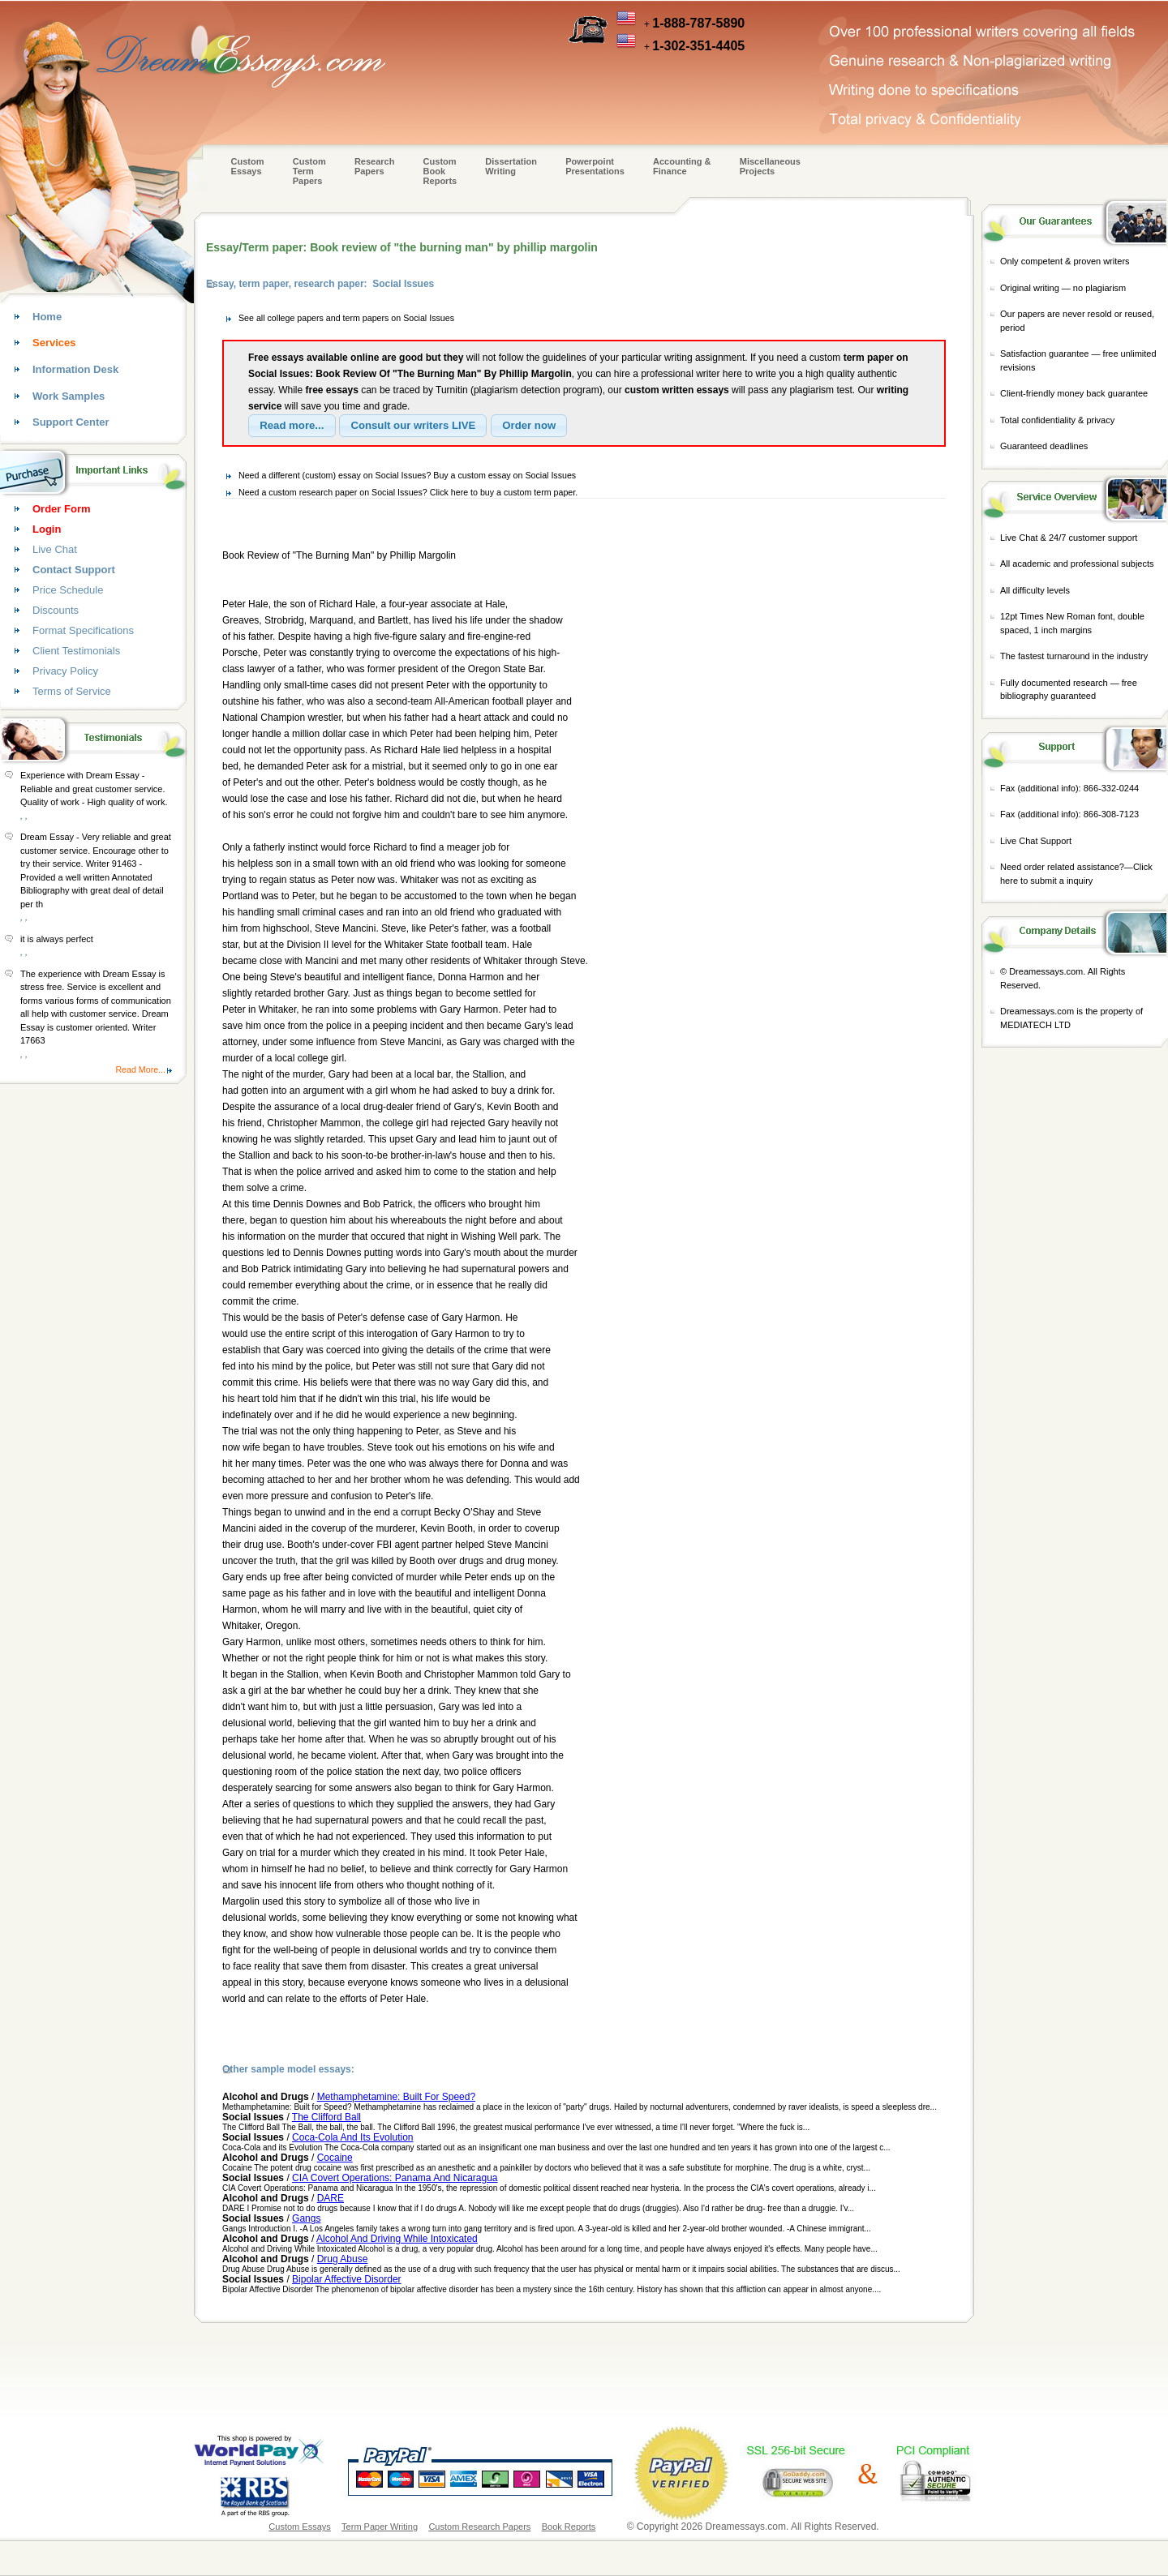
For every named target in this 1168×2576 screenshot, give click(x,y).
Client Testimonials (76, 651)
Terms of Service (71, 691)
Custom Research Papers (479, 2526)
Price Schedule (67, 590)
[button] (292, 425)
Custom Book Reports (440, 171)
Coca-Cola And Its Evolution (352, 2137)
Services (54, 342)
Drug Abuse (342, 2259)
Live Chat (54, 549)
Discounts (55, 610)
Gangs (306, 2218)
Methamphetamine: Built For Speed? (396, 2096)
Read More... (140, 1069)
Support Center (71, 422)
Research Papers (374, 166)
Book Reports (569, 2526)
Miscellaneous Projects (770, 166)
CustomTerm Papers (309, 171)
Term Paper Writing (379, 2526)
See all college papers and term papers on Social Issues (346, 318)
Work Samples (68, 396)
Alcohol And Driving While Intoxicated (397, 2238)
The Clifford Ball (326, 2117)
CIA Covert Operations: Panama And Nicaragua (394, 2178)
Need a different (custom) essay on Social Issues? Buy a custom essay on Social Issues (407, 475)
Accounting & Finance (682, 166)
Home (47, 317)
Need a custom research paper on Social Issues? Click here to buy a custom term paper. (408, 492)
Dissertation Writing (511, 166)
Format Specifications (83, 630)
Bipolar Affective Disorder (347, 2279)
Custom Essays (247, 166)
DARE (330, 2198)
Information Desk (75, 369)
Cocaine (335, 2157)
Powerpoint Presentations (595, 166)
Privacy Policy (65, 671)
